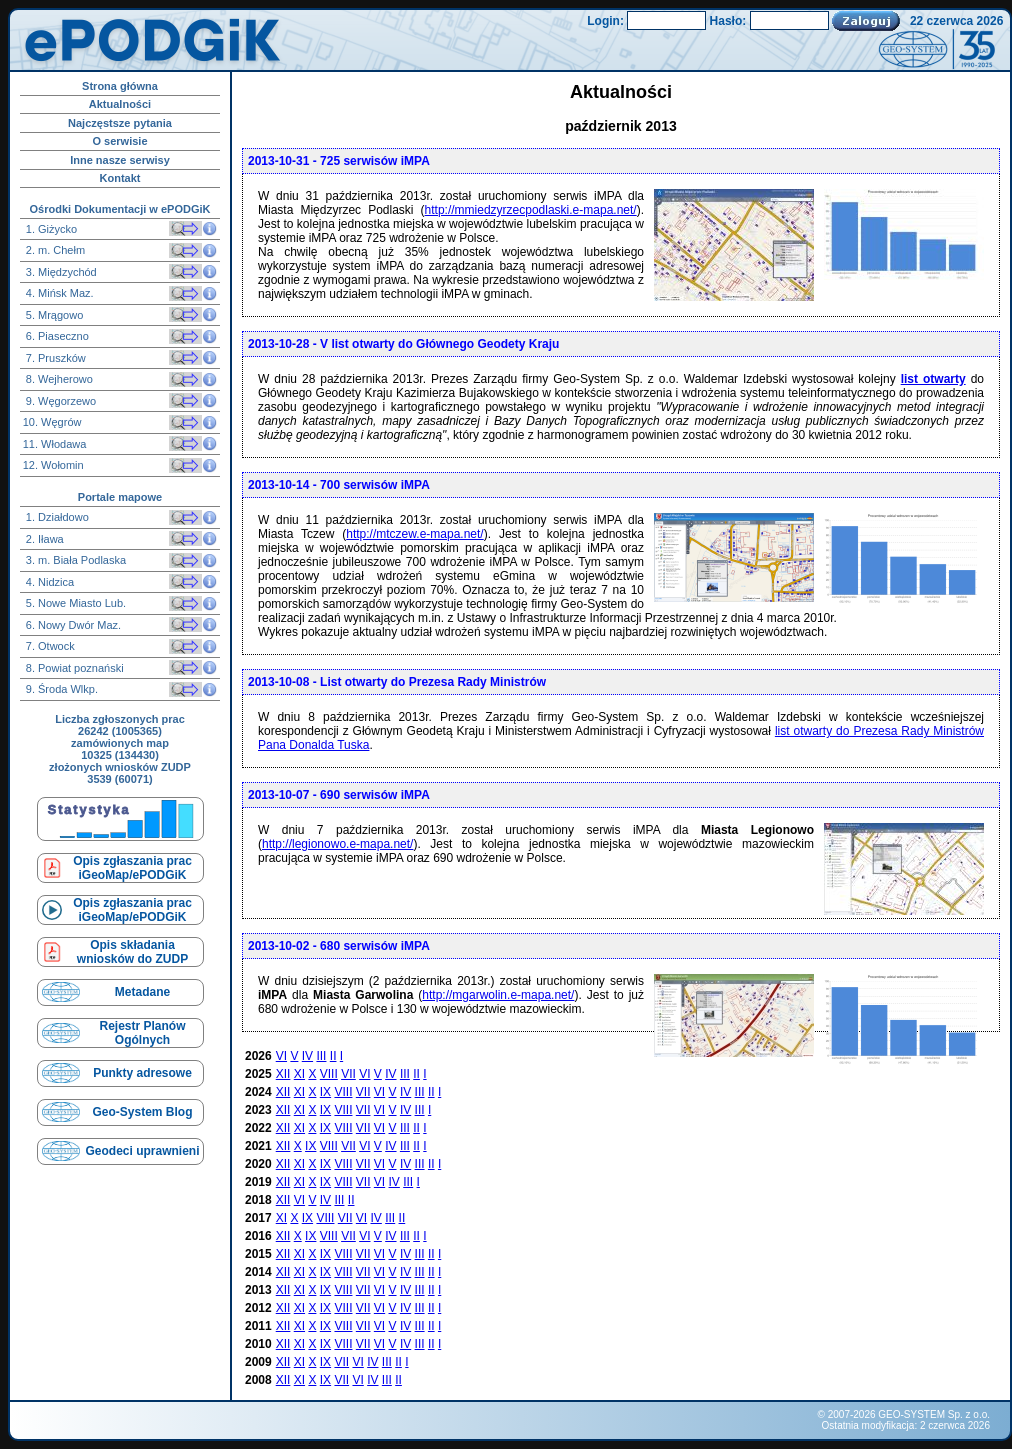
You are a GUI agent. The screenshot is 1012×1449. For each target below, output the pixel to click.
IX (325, 1092)
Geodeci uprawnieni (142, 1151)
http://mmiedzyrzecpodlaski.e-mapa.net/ (531, 210)
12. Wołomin (53, 465)
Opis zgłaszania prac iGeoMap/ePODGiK (132, 868)
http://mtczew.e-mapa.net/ (414, 534)
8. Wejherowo (58, 379)
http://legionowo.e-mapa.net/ (337, 844)
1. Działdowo (56, 517)
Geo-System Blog (142, 1112)
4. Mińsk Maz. (58, 293)
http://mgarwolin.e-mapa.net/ (498, 995)
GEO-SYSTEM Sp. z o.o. (934, 1414)
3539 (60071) (119, 779)
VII (348, 1074)
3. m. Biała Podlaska (74, 560)
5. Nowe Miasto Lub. (74, 603)
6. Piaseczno (56, 336)
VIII (329, 1074)
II (333, 1056)
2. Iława (43, 539)
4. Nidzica (48, 582)
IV (307, 1056)
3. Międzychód (60, 272)
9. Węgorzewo (59, 401)
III (321, 1056)
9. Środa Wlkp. (60, 689)
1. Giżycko (50, 229)
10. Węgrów (52, 422)
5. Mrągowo (53, 315)
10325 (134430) (120, 755)
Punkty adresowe (142, 1073)
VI (281, 1056)
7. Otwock (49, 646)
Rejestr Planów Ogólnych (142, 1033)
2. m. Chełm (54, 250)
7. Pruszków (54, 358)
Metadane (142, 992)
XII (283, 1074)
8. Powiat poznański (73, 668)
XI (299, 1074)
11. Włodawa (55, 444)
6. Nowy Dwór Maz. (72, 625)
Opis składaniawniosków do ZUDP (132, 952)
